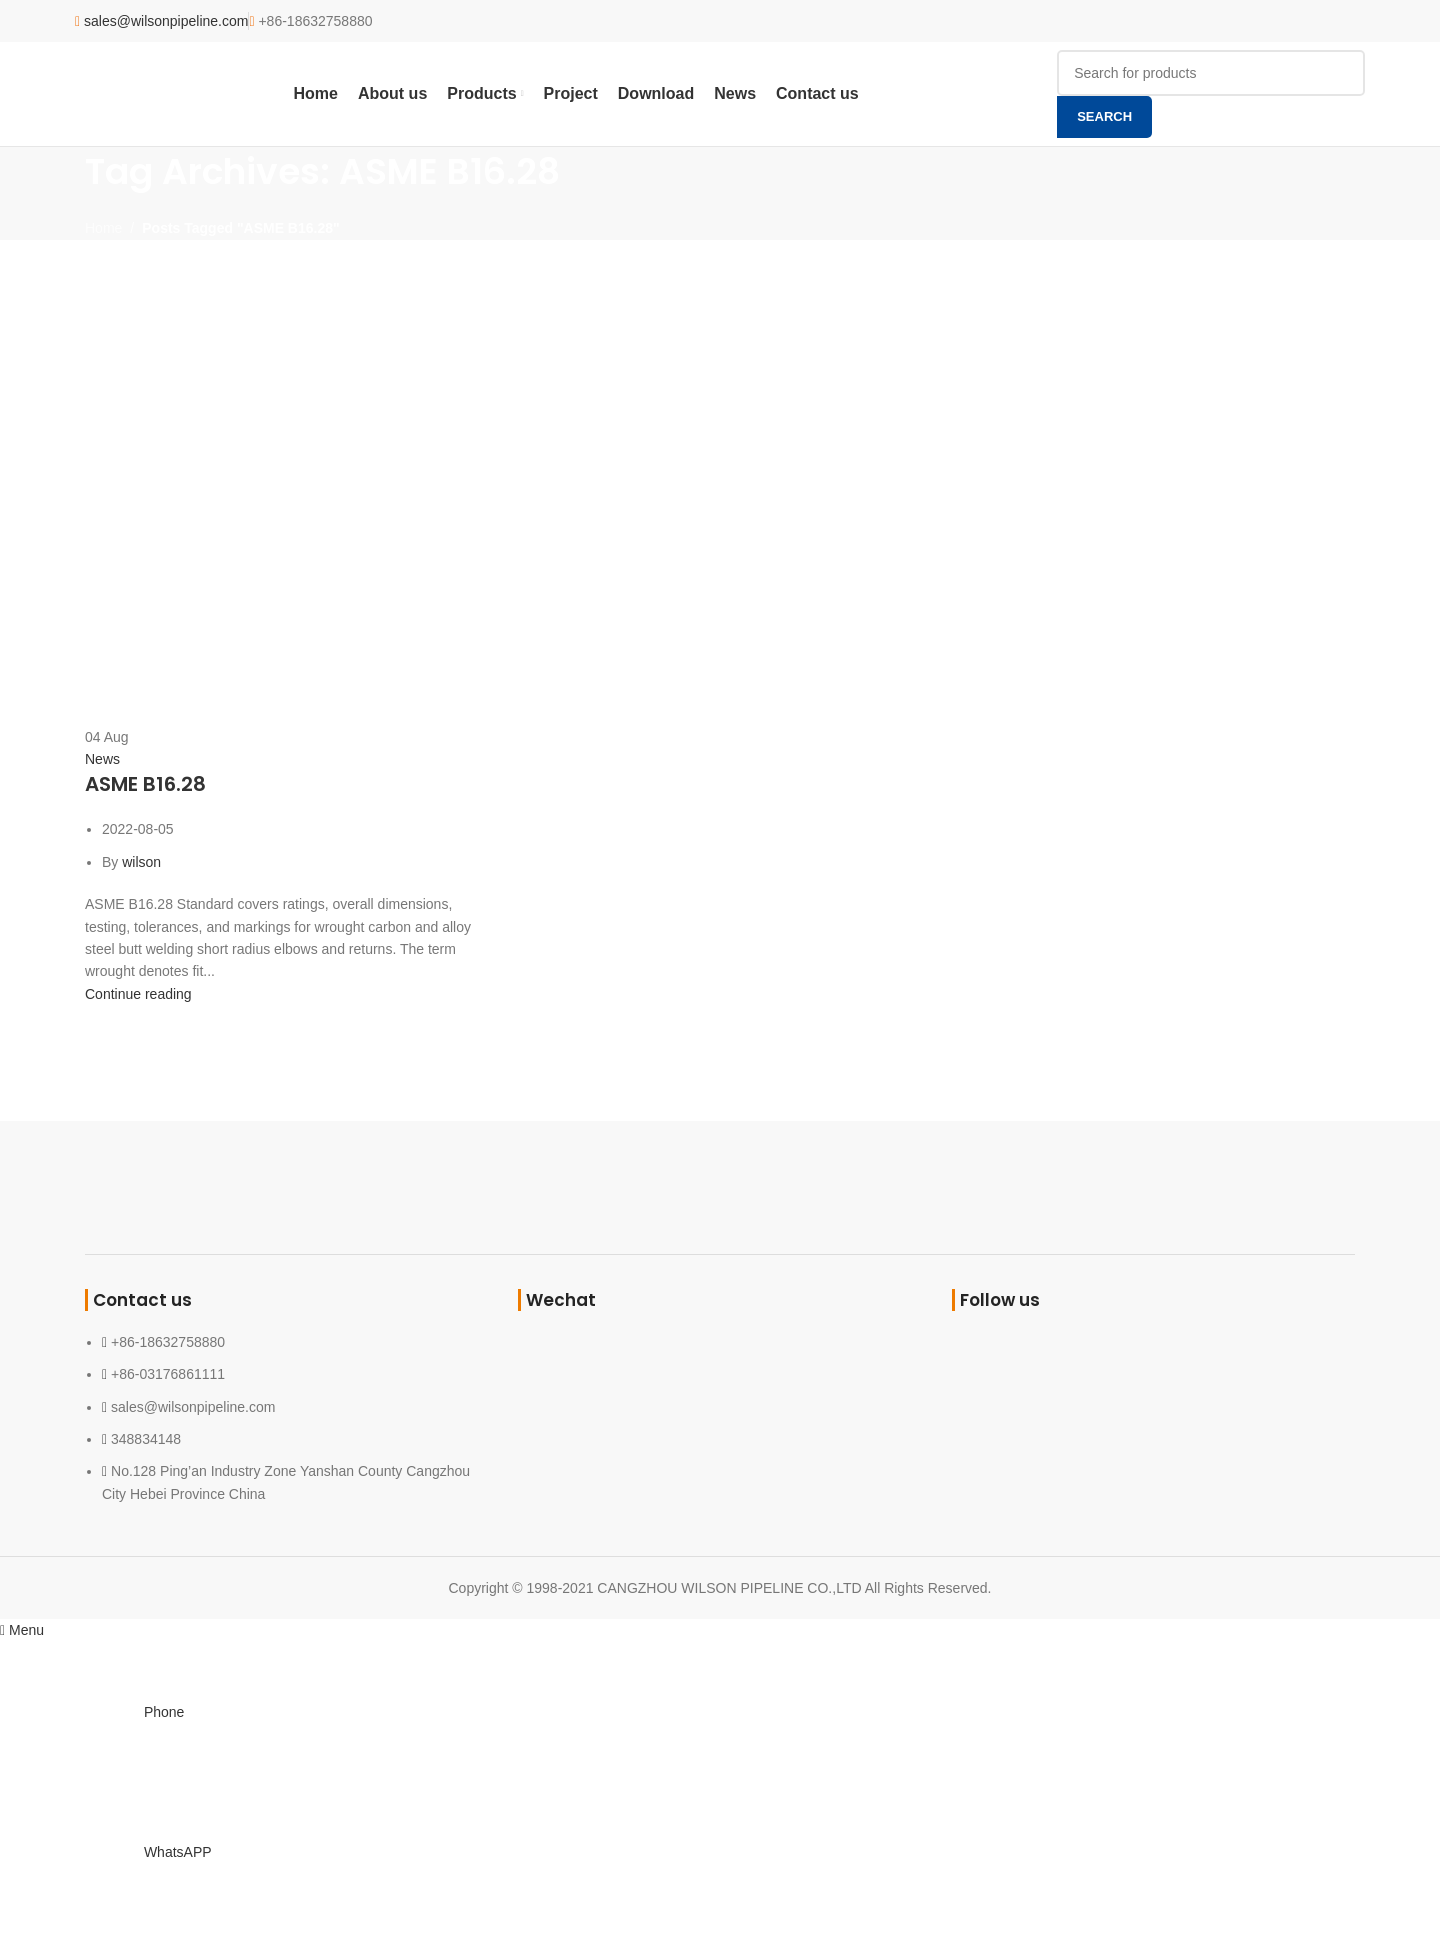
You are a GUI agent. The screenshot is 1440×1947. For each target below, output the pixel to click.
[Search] (1211, 73)
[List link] (286, 1402)
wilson (141, 862)
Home (103, 228)
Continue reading (138, 994)
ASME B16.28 (145, 784)
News (102, 759)
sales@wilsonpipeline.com (166, 21)
